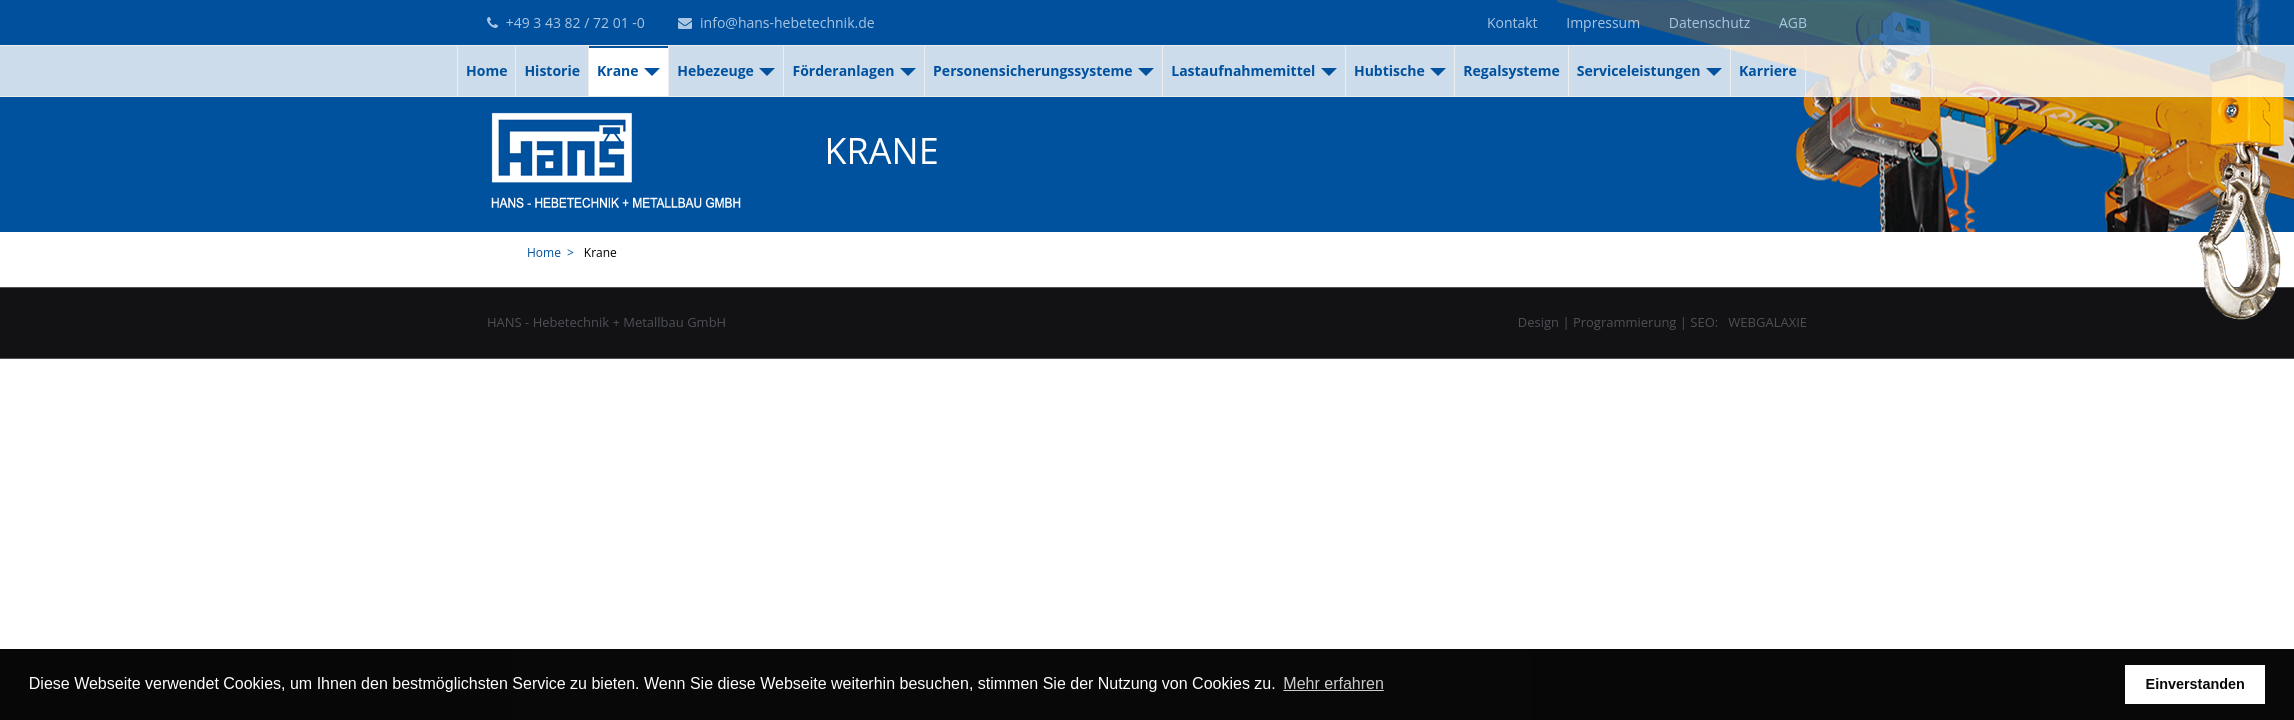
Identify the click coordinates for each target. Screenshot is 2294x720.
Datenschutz (1709, 22)
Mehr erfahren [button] (1333, 683)
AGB (1793, 22)
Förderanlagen (854, 70)
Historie (552, 70)
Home (486, 70)
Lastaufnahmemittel (1254, 70)
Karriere (1768, 70)
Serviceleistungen (1649, 70)
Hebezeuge (726, 70)
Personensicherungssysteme (1043, 70)
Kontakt (1512, 22)
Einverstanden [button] (2195, 684)
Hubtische (1400, 70)
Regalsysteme (1511, 70)
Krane (628, 70)
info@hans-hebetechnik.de (776, 22)
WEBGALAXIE (1767, 322)
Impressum (1603, 22)
